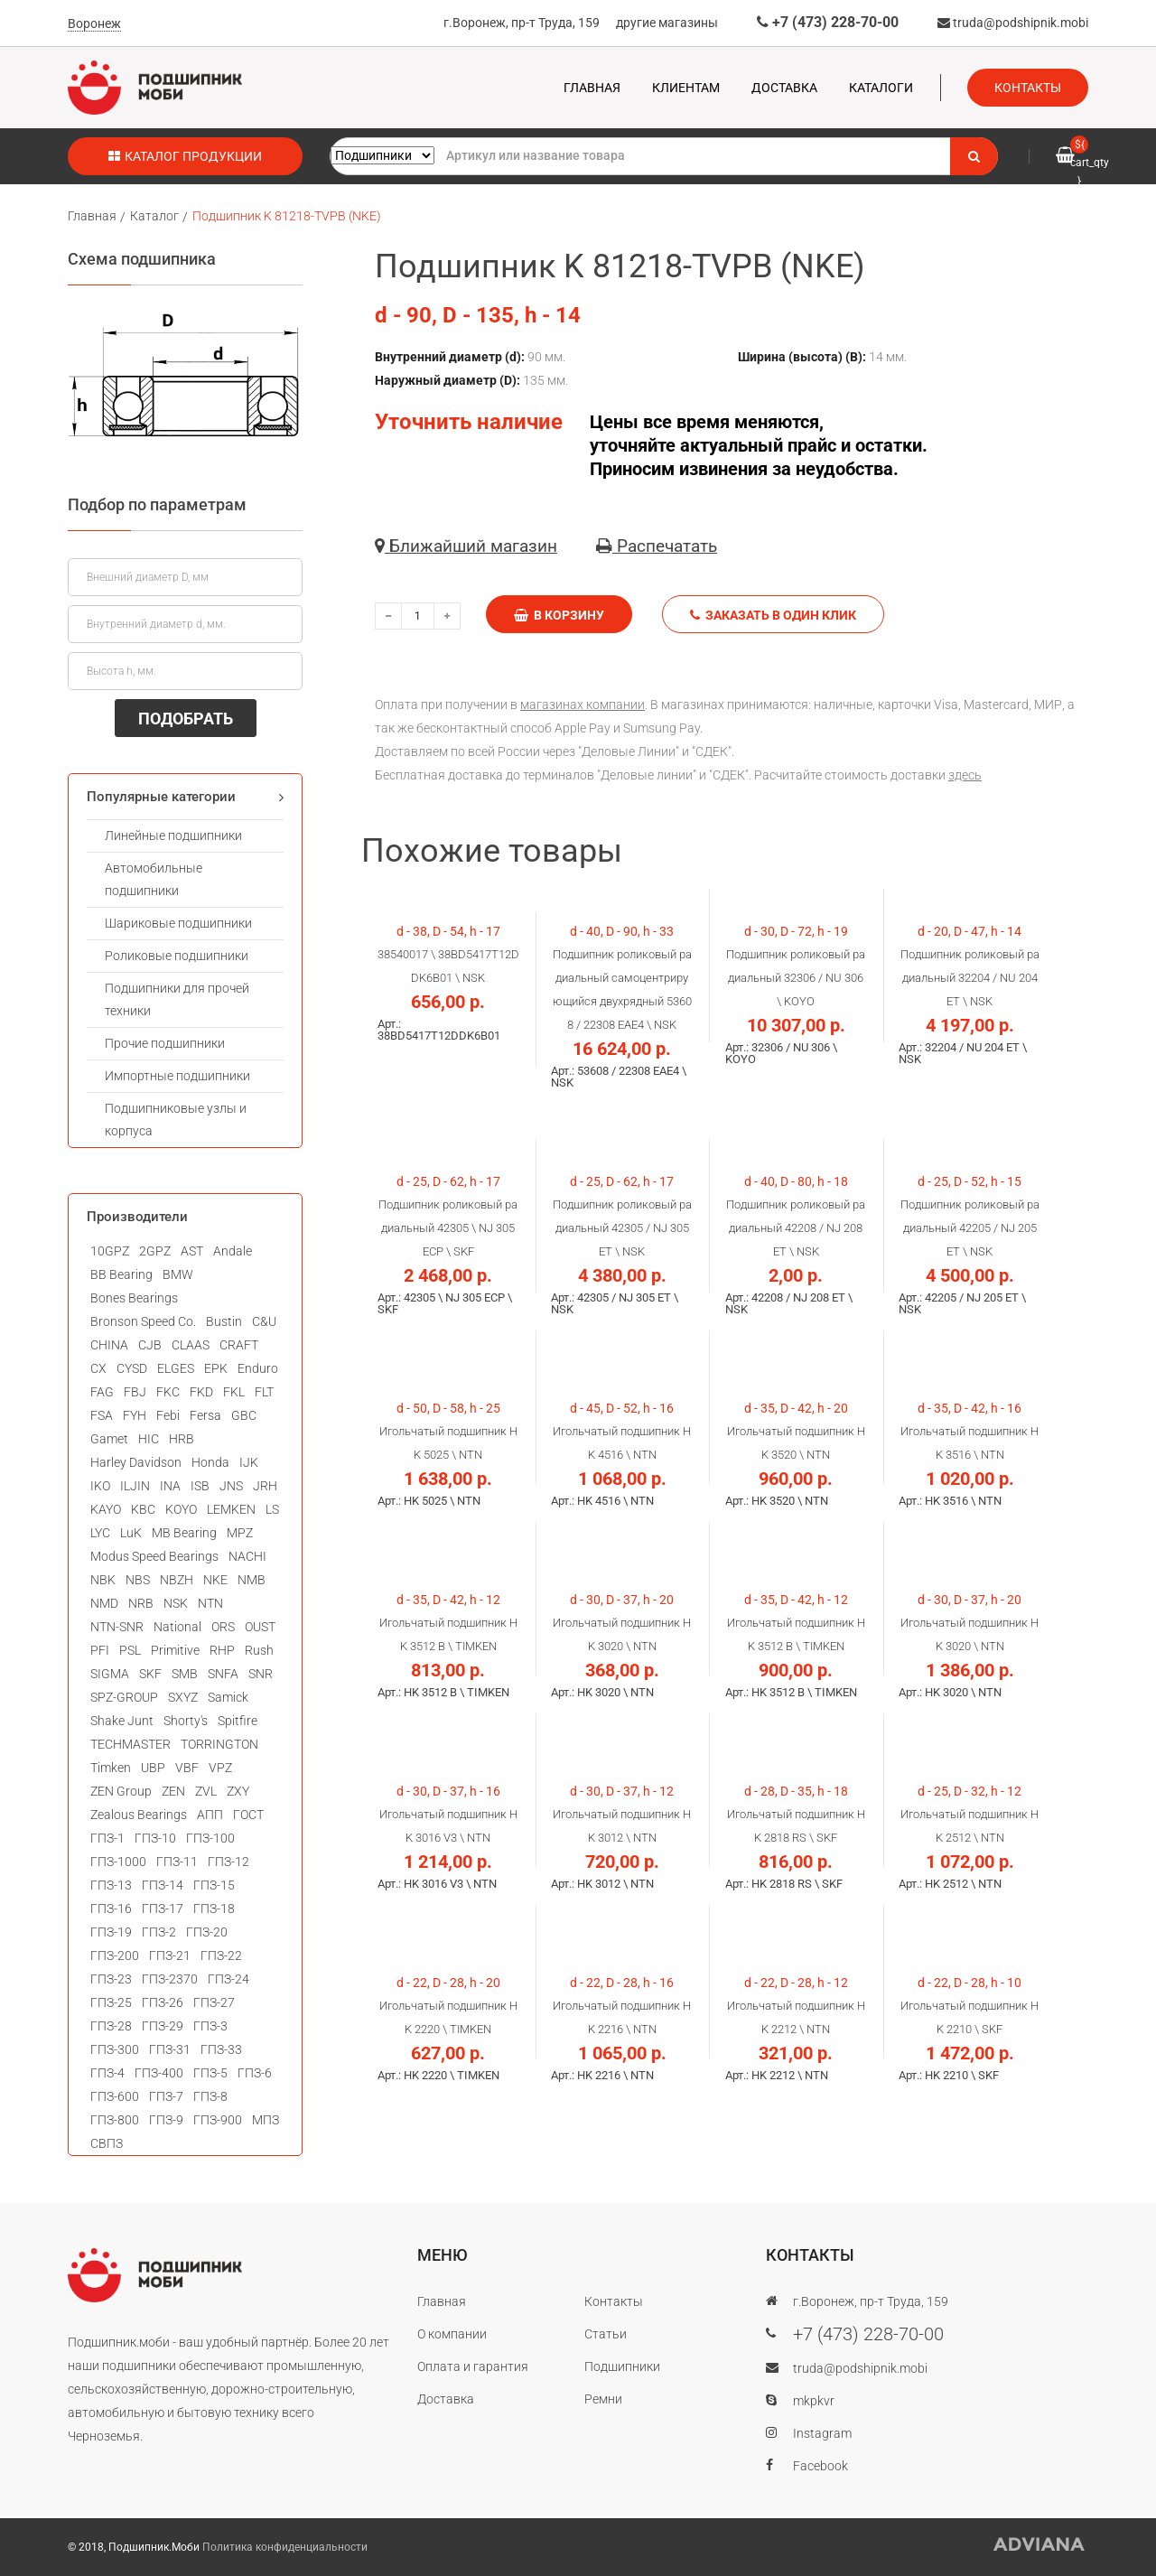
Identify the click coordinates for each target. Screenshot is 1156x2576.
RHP (222, 1650)
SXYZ (183, 1697)
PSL (130, 1650)
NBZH (176, 1580)
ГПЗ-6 (255, 2073)
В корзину (559, 615)
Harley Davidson (136, 1462)
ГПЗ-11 (177, 1861)
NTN (210, 1603)
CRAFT (238, 1345)
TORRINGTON (219, 1744)
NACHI (247, 1556)
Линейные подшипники (173, 835)
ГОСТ (248, 1814)
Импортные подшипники (177, 1076)
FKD (201, 1392)
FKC (168, 1392)
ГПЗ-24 (228, 1979)
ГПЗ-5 (210, 2073)
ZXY (238, 1791)
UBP (153, 1767)
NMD (104, 1603)
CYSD (132, 1368)
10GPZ (109, 1251)
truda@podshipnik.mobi (1012, 22)
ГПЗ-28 (111, 2026)
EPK (216, 1368)
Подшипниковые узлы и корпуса (176, 1119)
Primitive (175, 1650)
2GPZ (155, 1251)
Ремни (603, 2399)
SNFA (223, 1673)
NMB (252, 1580)
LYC (100, 1533)
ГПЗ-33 (221, 2049)
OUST (260, 1626)
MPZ (240, 1533)
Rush (259, 1650)
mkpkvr (813, 2401)
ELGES (175, 1368)
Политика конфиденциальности (285, 2547)
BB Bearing (121, 1274)
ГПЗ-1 (107, 1838)
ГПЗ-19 (111, 1932)
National (177, 1626)
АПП (210, 1814)
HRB (181, 1439)
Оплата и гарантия (472, 2366)
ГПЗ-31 (170, 2049)
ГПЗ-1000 (118, 1861)
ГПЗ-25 (111, 2002)
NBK (103, 1580)
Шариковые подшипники (178, 923)
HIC (148, 1439)
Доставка (784, 87)
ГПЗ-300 (114, 2049)
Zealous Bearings (138, 1814)
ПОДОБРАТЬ (185, 718)
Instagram (822, 2433)
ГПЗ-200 (114, 1955)
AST (192, 1251)
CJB (150, 1345)
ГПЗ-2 (159, 1932)
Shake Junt (122, 1720)
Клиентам (686, 87)
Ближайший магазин (466, 546)
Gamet (109, 1439)
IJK (248, 1462)
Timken (110, 1767)
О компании (452, 2334)
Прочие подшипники (165, 1043)
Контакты (1027, 87)
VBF (187, 1767)
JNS (231, 1486)
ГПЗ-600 (114, 2096)
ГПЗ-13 (111, 1885)
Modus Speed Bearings (154, 1556)
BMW (178, 1274)
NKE (215, 1580)
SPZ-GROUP (124, 1697)
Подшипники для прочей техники (177, 999)
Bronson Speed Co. (143, 1321)
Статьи (605, 2334)
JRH (265, 1486)
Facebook (820, 2466)
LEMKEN (231, 1509)
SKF (150, 1673)
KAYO (105, 1509)
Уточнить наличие (469, 421)
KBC (143, 1509)
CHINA (109, 1345)
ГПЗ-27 (214, 2002)
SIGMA (109, 1673)
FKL (234, 1392)
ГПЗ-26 (162, 2002)
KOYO (181, 1509)
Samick (228, 1697)
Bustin (224, 1321)
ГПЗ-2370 (170, 1979)
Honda (210, 1462)
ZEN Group (121, 1791)
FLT (264, 1392)
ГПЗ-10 (155, 1838)
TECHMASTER (130, 1744)
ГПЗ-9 (166, 2120)
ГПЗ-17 (162, 1908)
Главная (592, 87)
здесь (965, 775)
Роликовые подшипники (176, 955)
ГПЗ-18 (214, 1908)
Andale (232, 1251)
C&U (264, 1321)
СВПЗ (106, 2143)
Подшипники (622, 2366)
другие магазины (667, 22)
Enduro (258, 1368)
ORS (223, 1626)
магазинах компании (582, 704)
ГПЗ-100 (210, 1838)
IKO (100, 1486)
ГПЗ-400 (159, 2073)
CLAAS (191, 1345)
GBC (243, 1415)
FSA (101, 1415)
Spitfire (237, 1720)
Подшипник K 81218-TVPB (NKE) (286, 216)
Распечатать (656, 546)
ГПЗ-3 (210, 2026)
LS (272, 1509)
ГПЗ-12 (228, 1861)
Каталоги (881, 87)
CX (98, 1368)
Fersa (205, 1415)
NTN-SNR (117, 1626)
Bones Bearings (134, 1298)
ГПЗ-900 (217, 2120)
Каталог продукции (185, 156)
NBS (138, 1580)
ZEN (173, 1791)
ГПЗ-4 (107, 2073)
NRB (141, 1603)
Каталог (154, 216)
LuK (131, 1533)
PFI (99, 1650)
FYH (134, 1415)
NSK (175, 1603)
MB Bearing (184, 1533)
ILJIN (135, 1486)
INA (170, 1486)
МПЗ (265, 2120)
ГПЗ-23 (111, 1979)
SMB (185, 1673)
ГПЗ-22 (221, 1955)
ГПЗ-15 (214, 1885)
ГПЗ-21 (170, 1955)
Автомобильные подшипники (153, 879)
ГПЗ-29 (162, 2026)
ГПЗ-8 (210, 2096)
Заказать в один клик (773, 615)
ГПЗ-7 (166, 2096)
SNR (260, 1673)
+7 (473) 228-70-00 (828, 22)
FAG (102, 1392)
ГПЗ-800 (114, 2120)
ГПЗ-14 (162, 1885)
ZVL (206, 1791)
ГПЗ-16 (111, 1908)
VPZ (220, 1767)
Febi (168, 1415)
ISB (200, 1486)
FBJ (135, 1392)
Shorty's (185, 1720)
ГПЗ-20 (207, 1932)
